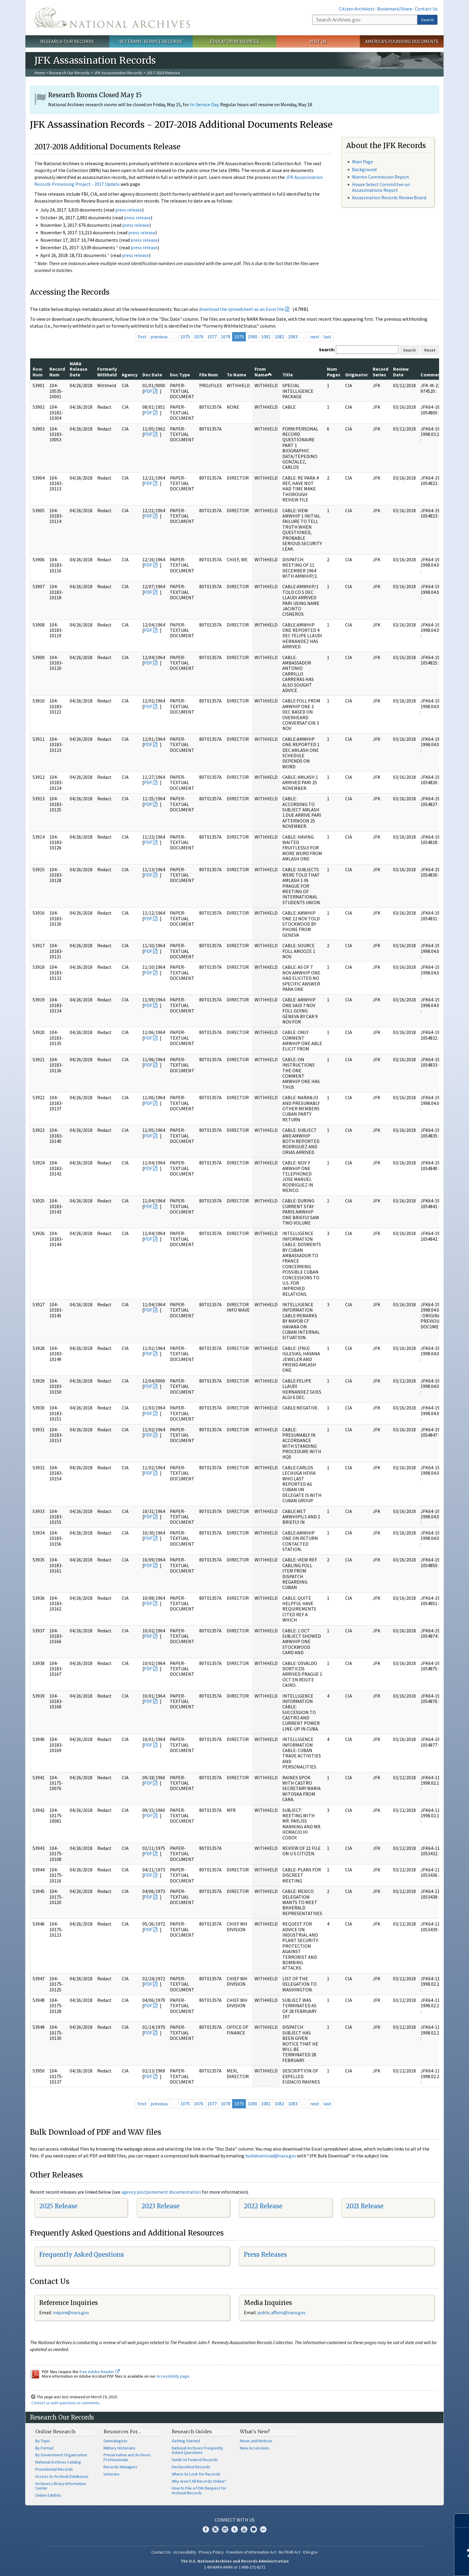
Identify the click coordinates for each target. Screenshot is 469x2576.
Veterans (111, 2474)
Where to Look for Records (196, 2474)
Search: (327, 349)
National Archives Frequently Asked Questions (197, 2450)
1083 (293, 337)
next (314, 337)
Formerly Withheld (107, 371)
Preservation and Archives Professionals (127, 2457)
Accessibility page (172, 2376)
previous (159, 337)
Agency (130, 375)
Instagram (225, 2529)
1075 (185, 337)
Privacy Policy (211, 2552)
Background (364, 169)
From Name (263, 371)
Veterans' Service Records (151, 41)
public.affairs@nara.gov (281, 2312)
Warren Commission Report (380, 177)
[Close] (462, 2520)
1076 (198, 337)
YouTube (244, 2529)
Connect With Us (235, 2520)
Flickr (263, 2529)
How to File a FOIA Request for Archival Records (199, 2490)
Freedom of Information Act (251, 2552)
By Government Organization (61, 2455)
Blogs (253, 2529)
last (327, 337)
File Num (208, 375)
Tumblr (234, 2529)
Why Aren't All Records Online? (199, 2481)
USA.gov (310, 2552)
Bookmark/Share (394, 9)
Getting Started (186, 2440)
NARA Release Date (78, 369)
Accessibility (184, 2552)
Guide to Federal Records (195, 2459)
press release (128, 210)
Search (427, 19)
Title (287, 375)
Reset (429, 350)
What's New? (255, 2431)
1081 (266, 337)
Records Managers (120, 2466)
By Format (44, 2448)
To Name (236, 375)
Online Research (55, 2431)
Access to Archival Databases (62, 2476)
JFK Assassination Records (118, 72)
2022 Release (263, 2206)
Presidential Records (54, 2469)
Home (39, 72)
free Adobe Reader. (99, 2371)
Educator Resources (234, 41)
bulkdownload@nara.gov (270, 2156)
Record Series (380, 371)
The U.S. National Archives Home (112, 17)
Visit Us (318, 41)
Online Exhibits (48, 2495)
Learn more (416, 2565)
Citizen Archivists (356, 9)
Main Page (362, 162)
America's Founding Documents (401, 41)
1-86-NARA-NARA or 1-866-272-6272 (234, 2567)
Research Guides (192, 2431)
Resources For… (122, 2431)
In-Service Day (204, 104)
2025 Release (58, 2206)
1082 (279, 337)
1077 (212, 337)
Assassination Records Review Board (389, 197)
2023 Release (160, 2206)
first (142, 337)
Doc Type (180, 375)
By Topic (42, 2440)
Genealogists (115, 2440)
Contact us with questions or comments (65, 2402)
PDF (148, 391)
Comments (433, 375)
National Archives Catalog (58, 2462)
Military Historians (119, 2448)
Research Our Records (67, 41)
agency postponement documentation (161, 2192)
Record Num (57, 371)
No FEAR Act (289, 2552)
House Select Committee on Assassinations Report (381, 187)
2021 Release (364, 2206)
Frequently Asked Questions (81, 2254)
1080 (252, 337)
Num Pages (333, 371)
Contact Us (426, 9)
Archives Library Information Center (60, 2486)
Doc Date (152, 375)
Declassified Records (191, 2466)
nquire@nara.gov (71, 2312)
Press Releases (265, 2254)
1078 (225, 337)
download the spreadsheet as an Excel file (241, 309)
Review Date (401, 371)
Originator (356, 375)
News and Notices (256, 2440)
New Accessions (254, 2448)
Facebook (205, 2529)
